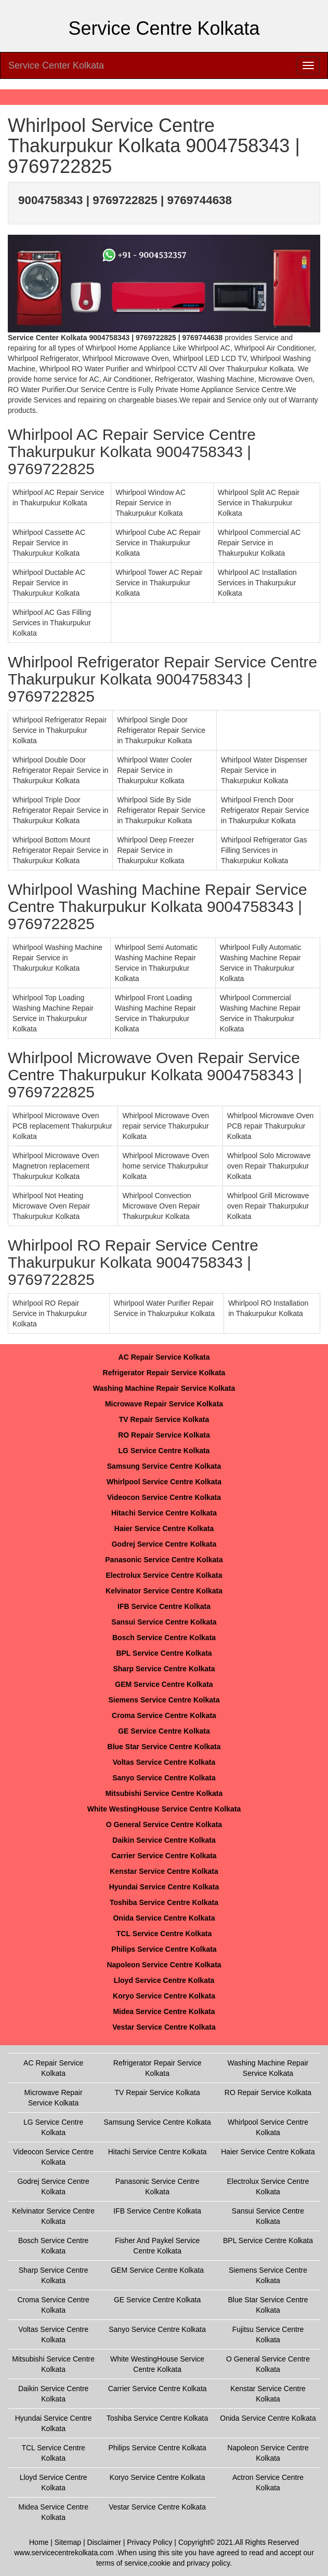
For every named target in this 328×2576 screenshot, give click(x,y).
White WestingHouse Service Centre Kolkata (164, 1809)
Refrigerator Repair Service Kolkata (164, 1373)
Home (38, 2542)
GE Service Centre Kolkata (164, 1731)
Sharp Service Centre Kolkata (164, 1669)
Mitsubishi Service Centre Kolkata (164, 1793)
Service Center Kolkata (56, 65)
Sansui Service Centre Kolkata (163, 1622)
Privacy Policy (149, 2542)
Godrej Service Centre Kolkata (164, 1544)
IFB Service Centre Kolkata (164, 1606)
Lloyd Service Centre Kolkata (164, 1980)
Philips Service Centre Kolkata (163, 1949)
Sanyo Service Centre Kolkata (163, 1778)
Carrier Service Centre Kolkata (163, 1856)
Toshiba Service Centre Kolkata (164, 1902)
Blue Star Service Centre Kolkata (164, 1746)
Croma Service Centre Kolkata (164, 1715)
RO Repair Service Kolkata (164, 1435)
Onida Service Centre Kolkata (164, 1918)
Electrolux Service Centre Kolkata (164, 1575)
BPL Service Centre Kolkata (164, 1653)
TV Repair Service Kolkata (164, 1419)
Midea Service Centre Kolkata (164, 2011)
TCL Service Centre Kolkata (164, 1933)
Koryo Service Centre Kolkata (164, 1996)
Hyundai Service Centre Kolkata (164, 1887)
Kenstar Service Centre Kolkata (164, 1871)
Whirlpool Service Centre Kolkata (164, 1482)
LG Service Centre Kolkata (164, 1450)
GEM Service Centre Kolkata (164, 1684)
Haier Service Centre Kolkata (164, 1528)
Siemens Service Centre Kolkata (164, 1700)
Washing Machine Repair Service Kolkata (164, 1388)
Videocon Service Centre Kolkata (164, 1497)
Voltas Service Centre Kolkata (164, 1762)
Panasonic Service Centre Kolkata (163, 1559)
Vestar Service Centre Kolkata (163, 2027)
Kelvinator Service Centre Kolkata (164, 1591)
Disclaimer (104, 2542)
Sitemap (68, 2542)
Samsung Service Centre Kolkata (164, 1466)
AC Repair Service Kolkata (164, 1357)
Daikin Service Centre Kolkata (163, 1840)
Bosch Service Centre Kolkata (164, 1637)
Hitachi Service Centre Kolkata (164, 1513)
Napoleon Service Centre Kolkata (164, 1965)
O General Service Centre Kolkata (164, 1824)
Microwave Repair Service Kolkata (164, 1404)
